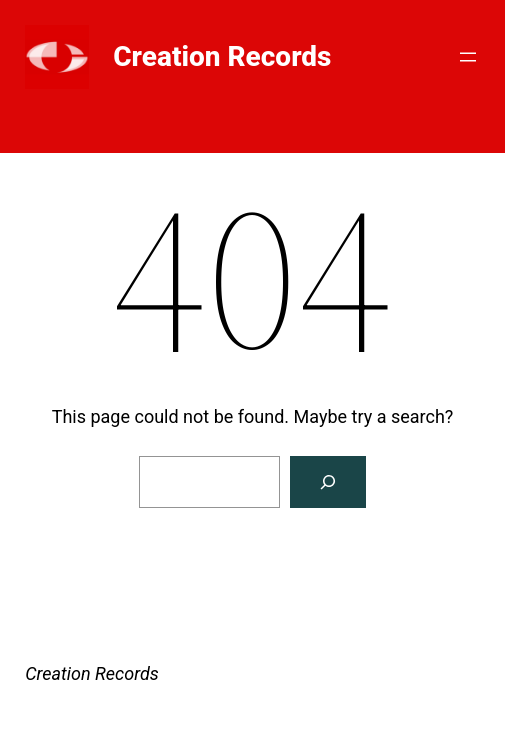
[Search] (328, 482)
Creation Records (222, 56)
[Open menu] (468, 57)
